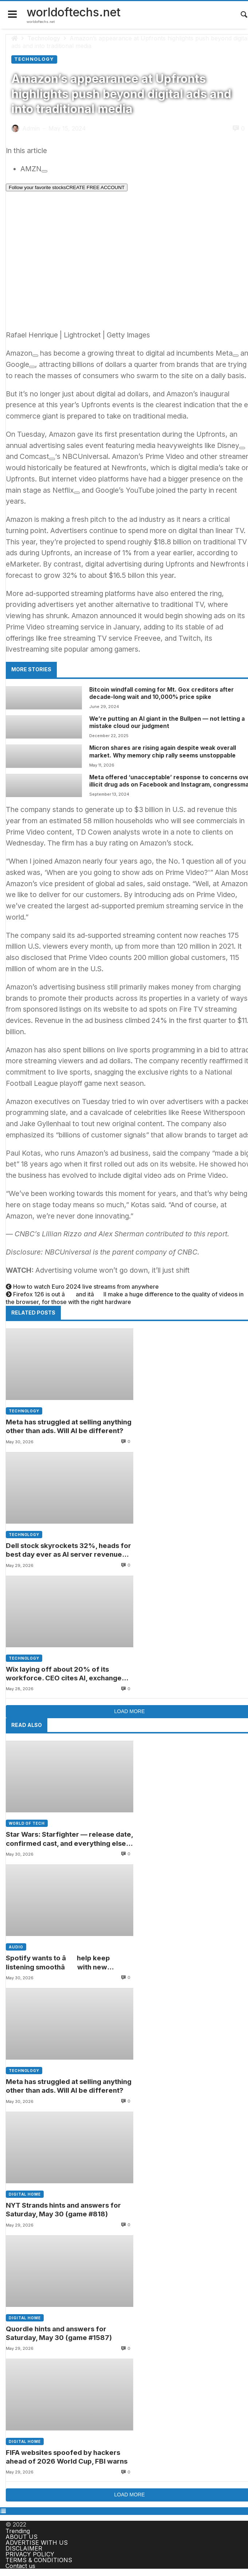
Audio (16, 1947)
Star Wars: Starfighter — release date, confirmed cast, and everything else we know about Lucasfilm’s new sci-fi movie (69, 1839)
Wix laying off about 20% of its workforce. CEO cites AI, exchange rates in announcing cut (64, 1674)
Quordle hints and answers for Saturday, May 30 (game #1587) (59, 2333)
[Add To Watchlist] (44, 171)
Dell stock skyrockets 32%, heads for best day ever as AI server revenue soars (68, 1550)
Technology (43, 38)
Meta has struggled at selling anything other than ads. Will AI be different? (68, 1426)
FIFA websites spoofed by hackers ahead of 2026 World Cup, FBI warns (66, 2456)
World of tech (27, 1823)
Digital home (25, 2194)
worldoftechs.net (74, 12)
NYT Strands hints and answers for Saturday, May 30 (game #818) (63, 2209)
